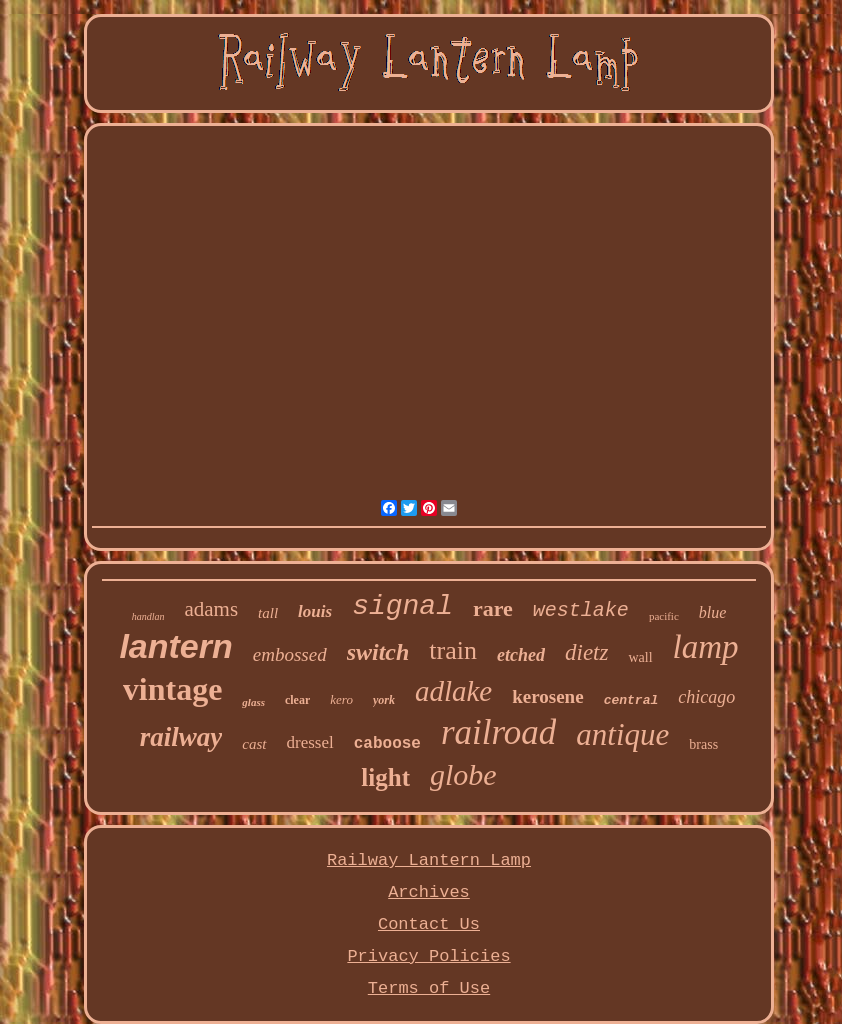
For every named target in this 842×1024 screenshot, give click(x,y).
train (453, 650)
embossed (290, 654)
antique (622, 734)
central (631, 700)
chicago (706, 697)
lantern (175, 646)
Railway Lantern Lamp (429, 860)
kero (341, 699)
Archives (429, 892)
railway (181, 737)
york (384, 700)
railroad (498, 732)
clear (297, 700)
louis (315, 611)
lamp (706, 647)
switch (378, 652)
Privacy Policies (428, 956)
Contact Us (429, 924)
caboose (387, 744)
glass (253, 702)
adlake (453, 691)
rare (493, 608)
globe (463, 774)
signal (402, 606)
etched (521, 655)
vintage (173, 689)
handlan (148, 616)
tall (268, 613)
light (385, 777)
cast (254, 744)
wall (640, 657)
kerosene (547, 696)
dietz (586, 652)
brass (703, 744)
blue (713, 612)
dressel (310, 742)
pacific (664, 616)
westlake (581, 610)
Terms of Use (429, 988)
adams (211, 609)
